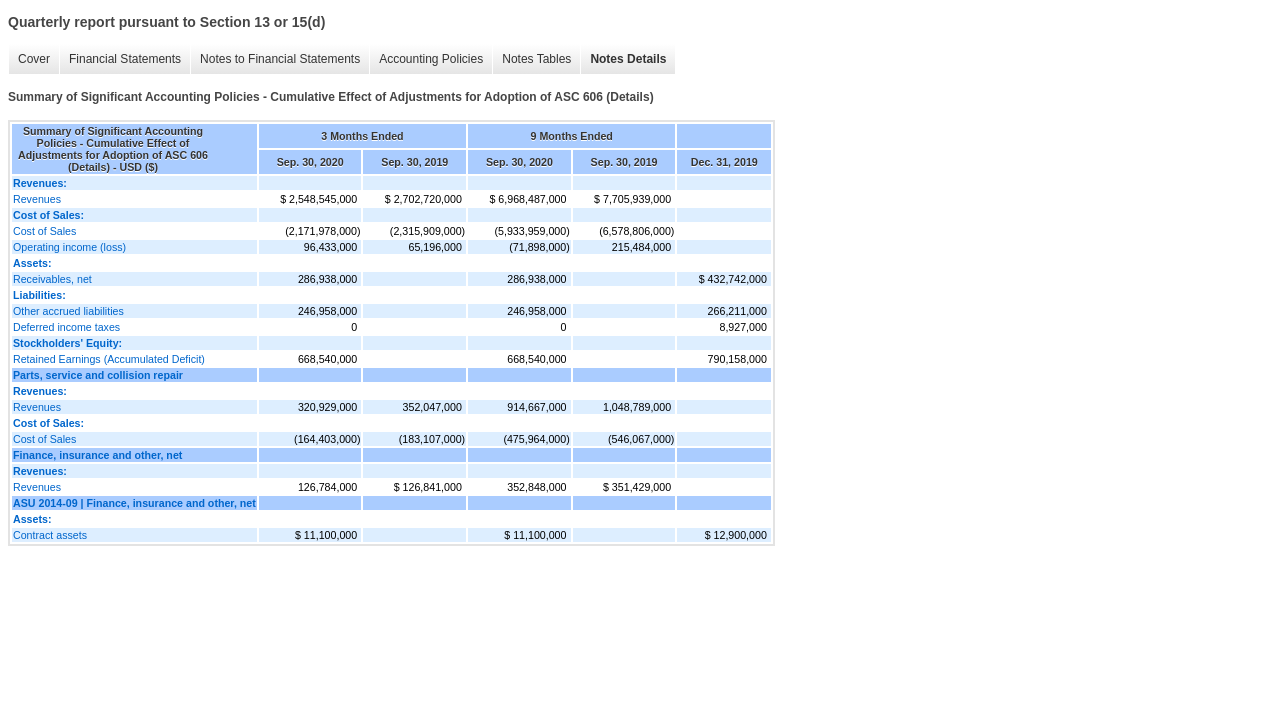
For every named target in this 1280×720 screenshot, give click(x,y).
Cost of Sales (44, 231)
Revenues (37, 199)
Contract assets (50, 535)
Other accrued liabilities (68, 311)
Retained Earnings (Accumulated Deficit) (109, 359)
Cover (34, 59)
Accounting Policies (431, 59)
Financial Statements (125, 59)
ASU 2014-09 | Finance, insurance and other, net (134, 503)
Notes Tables (536, 59)
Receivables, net (52, 279)
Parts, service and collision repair (98, 375)
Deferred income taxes (66, 327)
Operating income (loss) (69, 247)
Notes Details (628, 59)
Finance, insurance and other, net (97, 455)
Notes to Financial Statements (280, 59)
